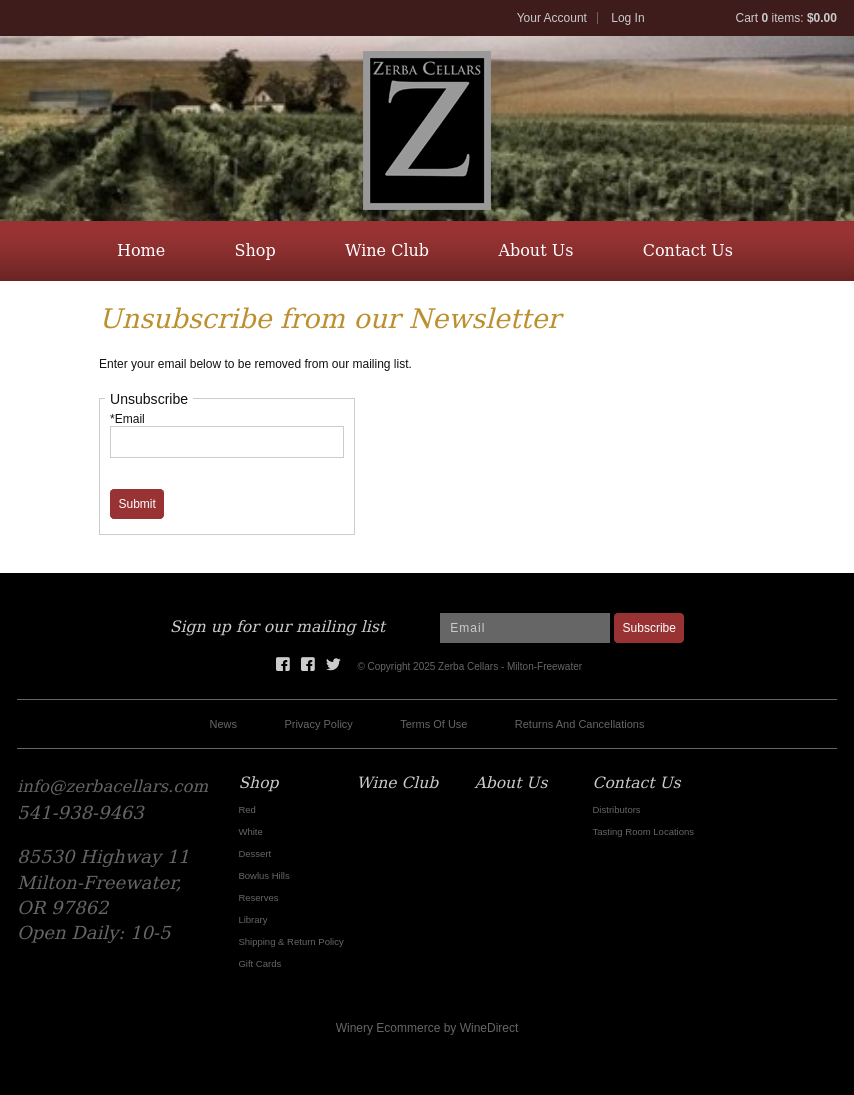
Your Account (552, 18)
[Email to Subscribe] (525, 628)
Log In (627, 18)
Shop (255, 250)
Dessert (254, 853)
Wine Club (387, 250)
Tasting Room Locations (644, 831)
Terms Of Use (433, 724)
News (224, 724)
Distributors (617, 809)
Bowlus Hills (263, 875)
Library (252, 919)
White (250, 831)
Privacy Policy (318, 724)
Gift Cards (259, 963)
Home (141, 250)
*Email (127, 419)
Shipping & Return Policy (290, 941)
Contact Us (688, 250)
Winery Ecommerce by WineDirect (427, 1028)
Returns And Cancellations (580, 724)
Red (246, 809)
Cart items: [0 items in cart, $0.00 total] (786, 18)
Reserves (258, 897)
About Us (535, 250)
